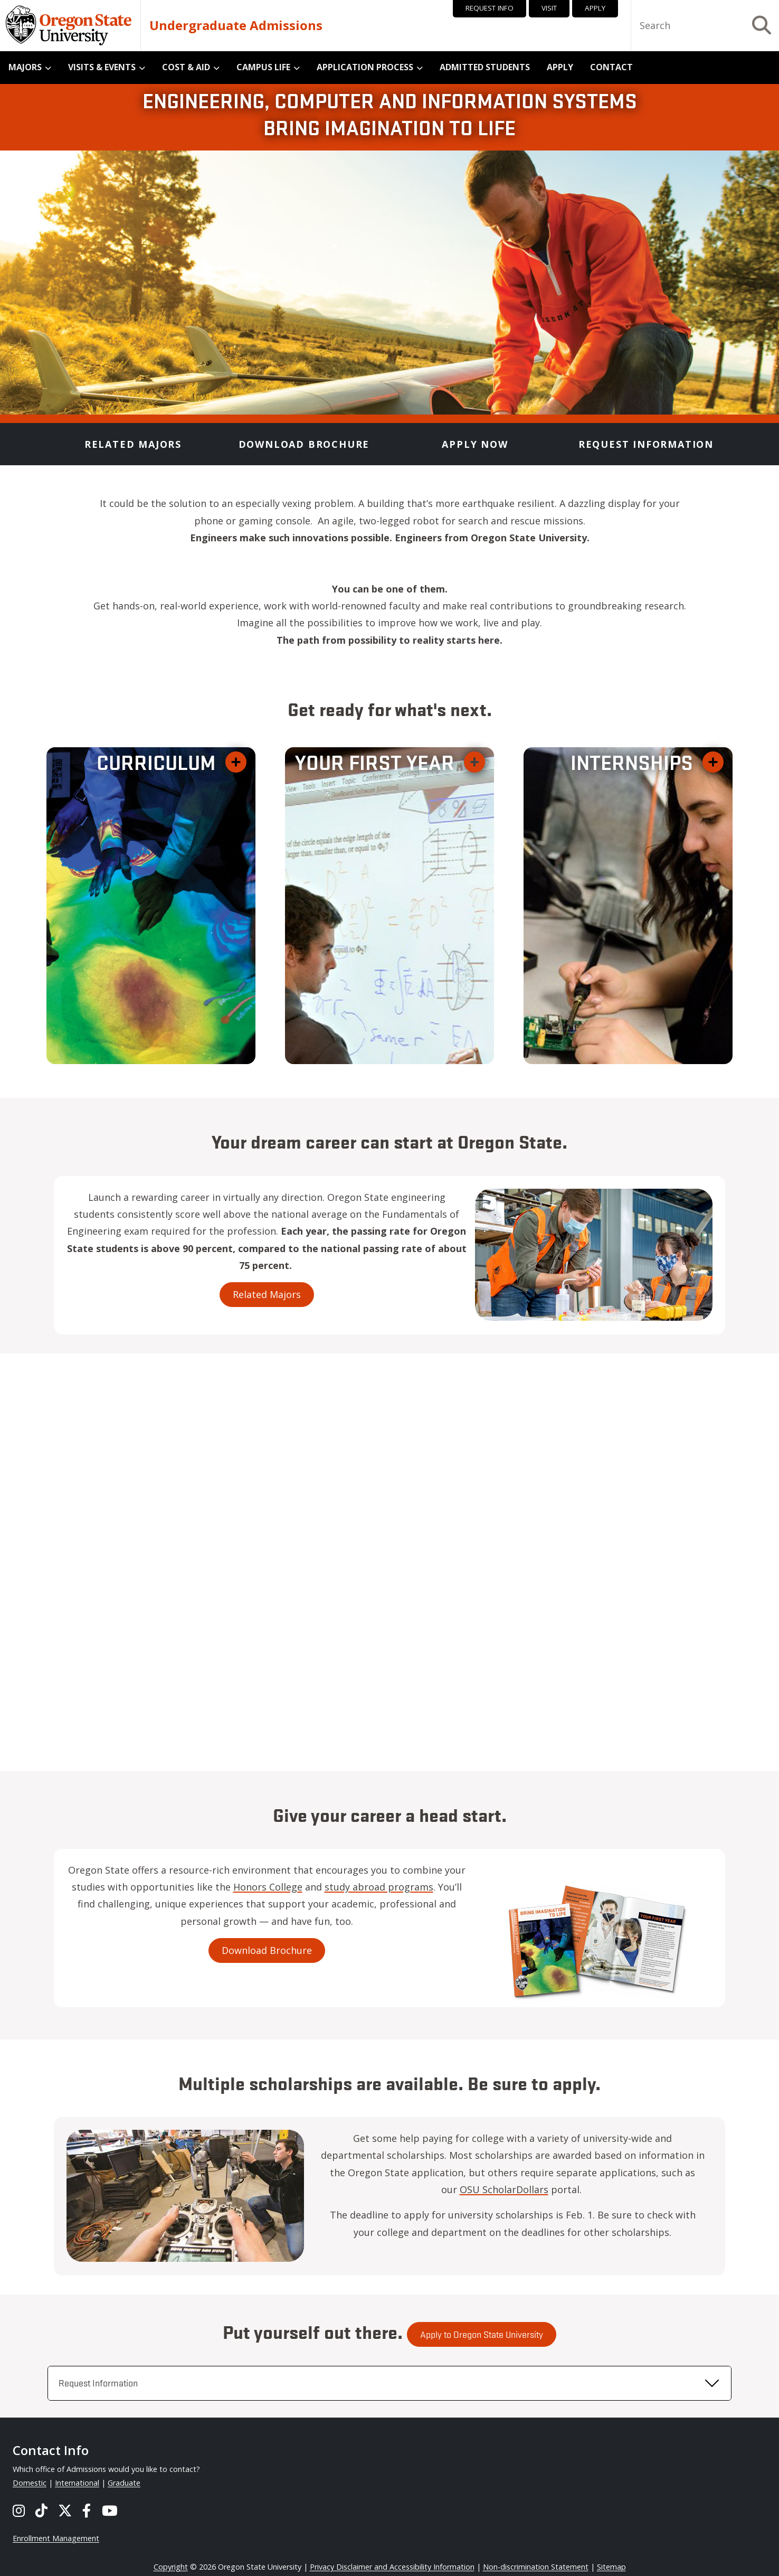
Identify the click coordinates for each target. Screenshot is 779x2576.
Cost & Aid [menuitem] (186, 67)
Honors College (236, 1887)
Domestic (29, 2483)
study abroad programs (347, 1887)
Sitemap (611, 2567)
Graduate (124, 2483)
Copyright (171, 2567)
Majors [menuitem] (25, 67)
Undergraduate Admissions (235, 25)
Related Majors (133, 444)
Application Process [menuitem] (365, 67)
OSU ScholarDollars (535, 2189)
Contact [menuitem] (611, 67)
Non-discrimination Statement (535, 2567)
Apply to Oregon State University (481, 2365)
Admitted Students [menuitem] (485, 67)
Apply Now (475, 444)
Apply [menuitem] (560, 67)
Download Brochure (304, 444)
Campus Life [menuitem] (263, 67)
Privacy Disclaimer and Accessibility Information (392, 2567)
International (77, 2483)
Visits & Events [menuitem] (102, 67)
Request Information (646, 444)
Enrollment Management (56, 2538)
